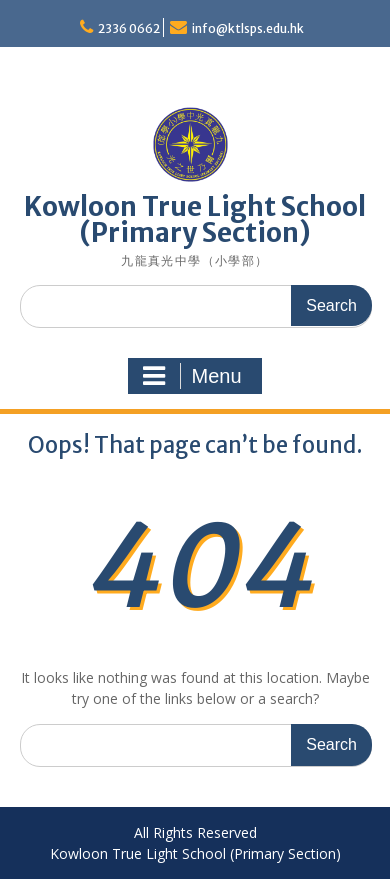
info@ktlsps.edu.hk (248, 28)
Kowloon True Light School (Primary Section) (195, 219)
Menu (192, 376)
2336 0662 (129, 28)
